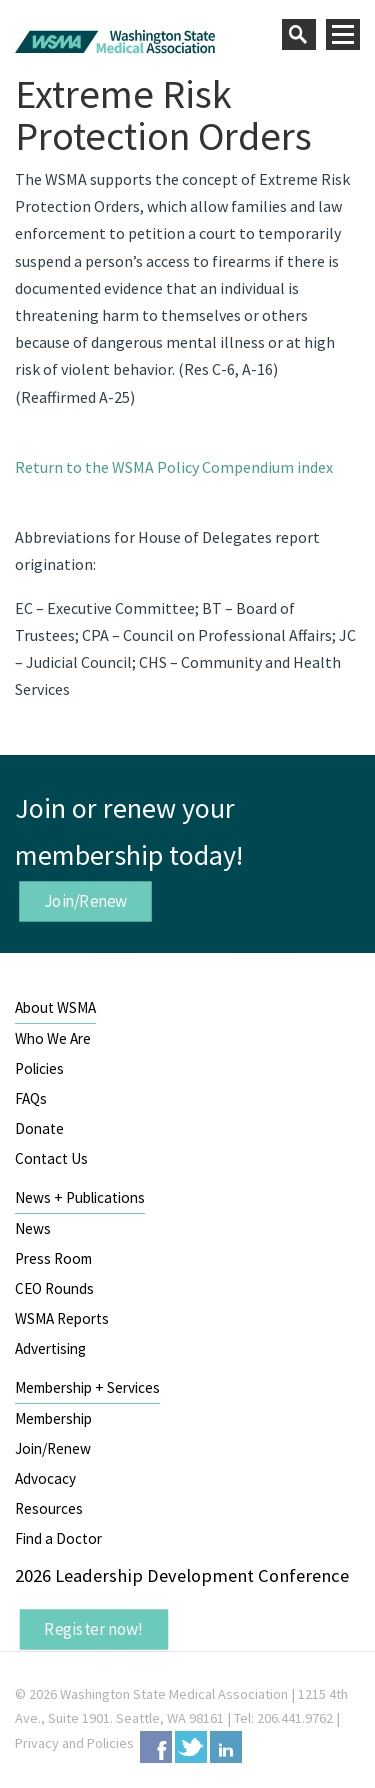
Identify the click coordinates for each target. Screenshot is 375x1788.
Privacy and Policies (74, 1743)
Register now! (94, 1629)
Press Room (53, 1258)
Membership (53, 1418)
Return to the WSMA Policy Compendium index (174, 467)
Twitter (191, 1747)
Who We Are (53, 1038)
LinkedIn (226, 1747)
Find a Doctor (58, 1538)
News (33, 1228)
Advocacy (45, 1478)
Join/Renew (86, 901)
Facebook (156, 1747)
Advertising (50, 1348)
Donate (39, 1128)
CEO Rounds (54, 1288)
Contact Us (51, 1158)
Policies (39, 1068)
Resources (49, 1508)
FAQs (31, 1098)
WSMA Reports (62, 1318)
